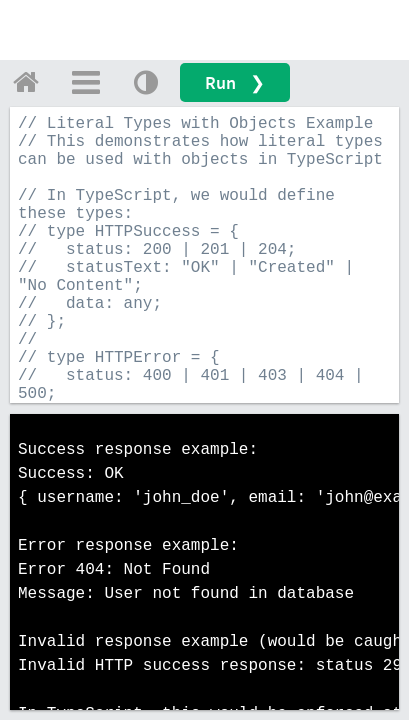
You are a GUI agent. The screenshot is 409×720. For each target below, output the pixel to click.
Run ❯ (235, 82)
